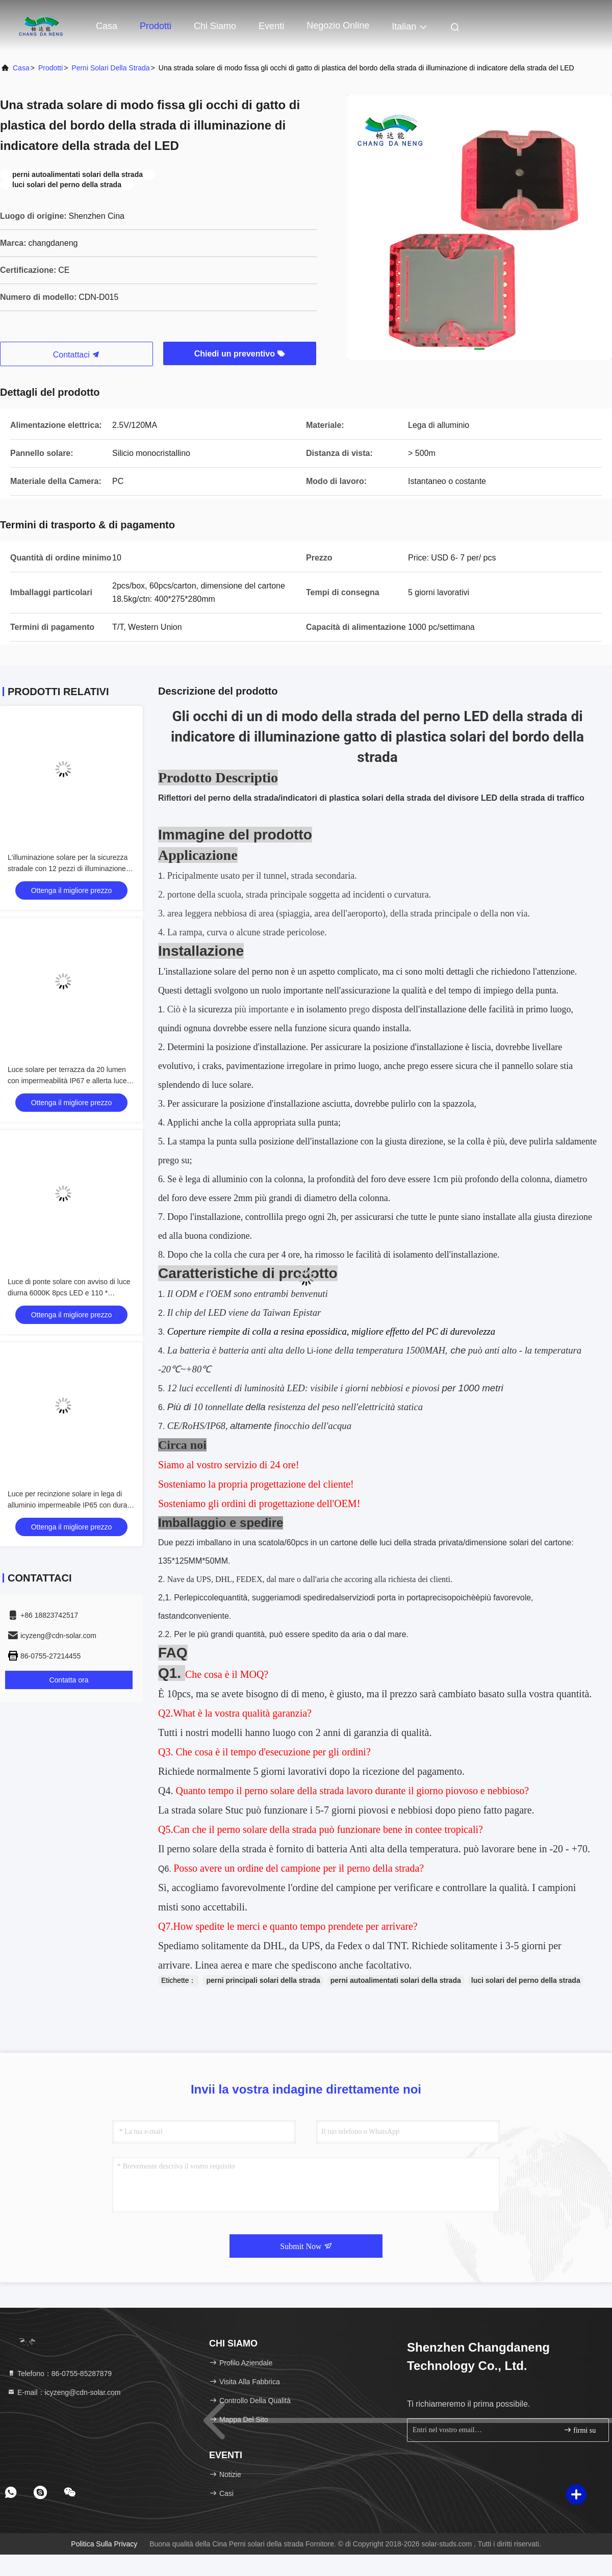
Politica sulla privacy (104, 2544)
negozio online (338, 25)
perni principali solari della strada (263, 1980)
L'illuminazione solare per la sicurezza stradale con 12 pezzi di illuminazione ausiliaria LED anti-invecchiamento (68, 868)
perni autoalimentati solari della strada (395, 1980)
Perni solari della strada (110, 68)
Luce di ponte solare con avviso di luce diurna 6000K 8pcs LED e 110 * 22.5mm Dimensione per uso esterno (69, 1293)
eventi (271, 26)
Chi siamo (215, 26)
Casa (106, 26)
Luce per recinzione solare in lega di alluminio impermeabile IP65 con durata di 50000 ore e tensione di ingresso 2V (70, 1505)
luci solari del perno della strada (525, 1980)
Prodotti (155, 26)
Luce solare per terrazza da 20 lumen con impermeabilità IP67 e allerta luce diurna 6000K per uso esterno (67, 1080)
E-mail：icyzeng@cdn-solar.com (63, 2392)
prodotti (50, 68)
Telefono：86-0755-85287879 (59, 2373)
